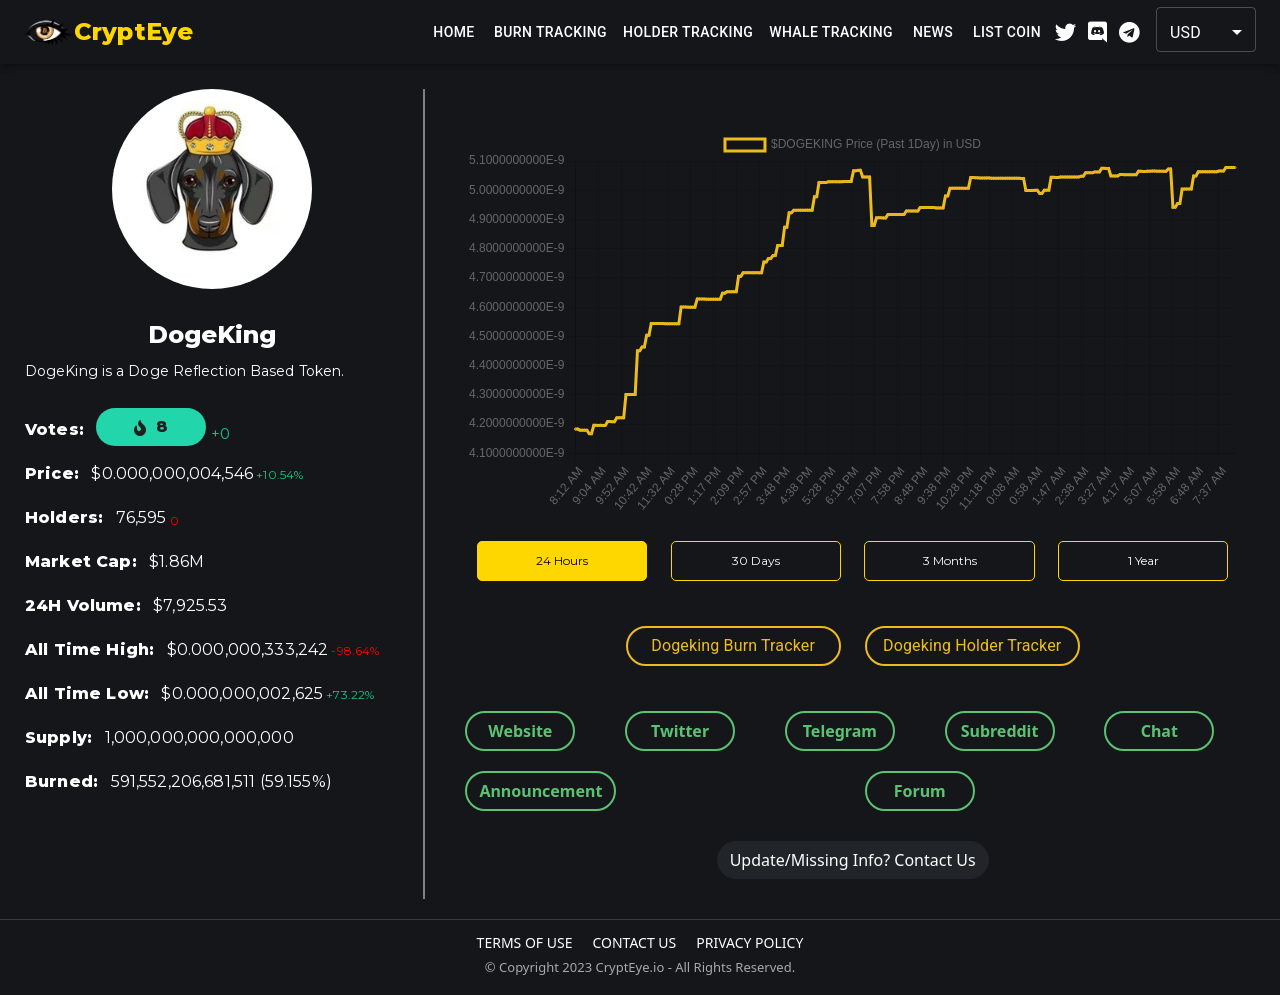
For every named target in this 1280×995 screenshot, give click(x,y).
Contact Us (634, 942)
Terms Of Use (525, 942)
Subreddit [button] (1000, 731)
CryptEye (108, 32)
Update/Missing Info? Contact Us (853, 860)
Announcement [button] (540, 791)
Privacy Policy (749, 942)
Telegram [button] (840, 731)
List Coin (1007, 32)
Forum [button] (920, 791)
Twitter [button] (680, 731)
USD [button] (1185, 32)
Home (454, 32)
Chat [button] (1159, 731)
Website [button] (520, 731)
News (933, 32)
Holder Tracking (688, 32)
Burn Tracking (550, 32)
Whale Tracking (831, 32)
